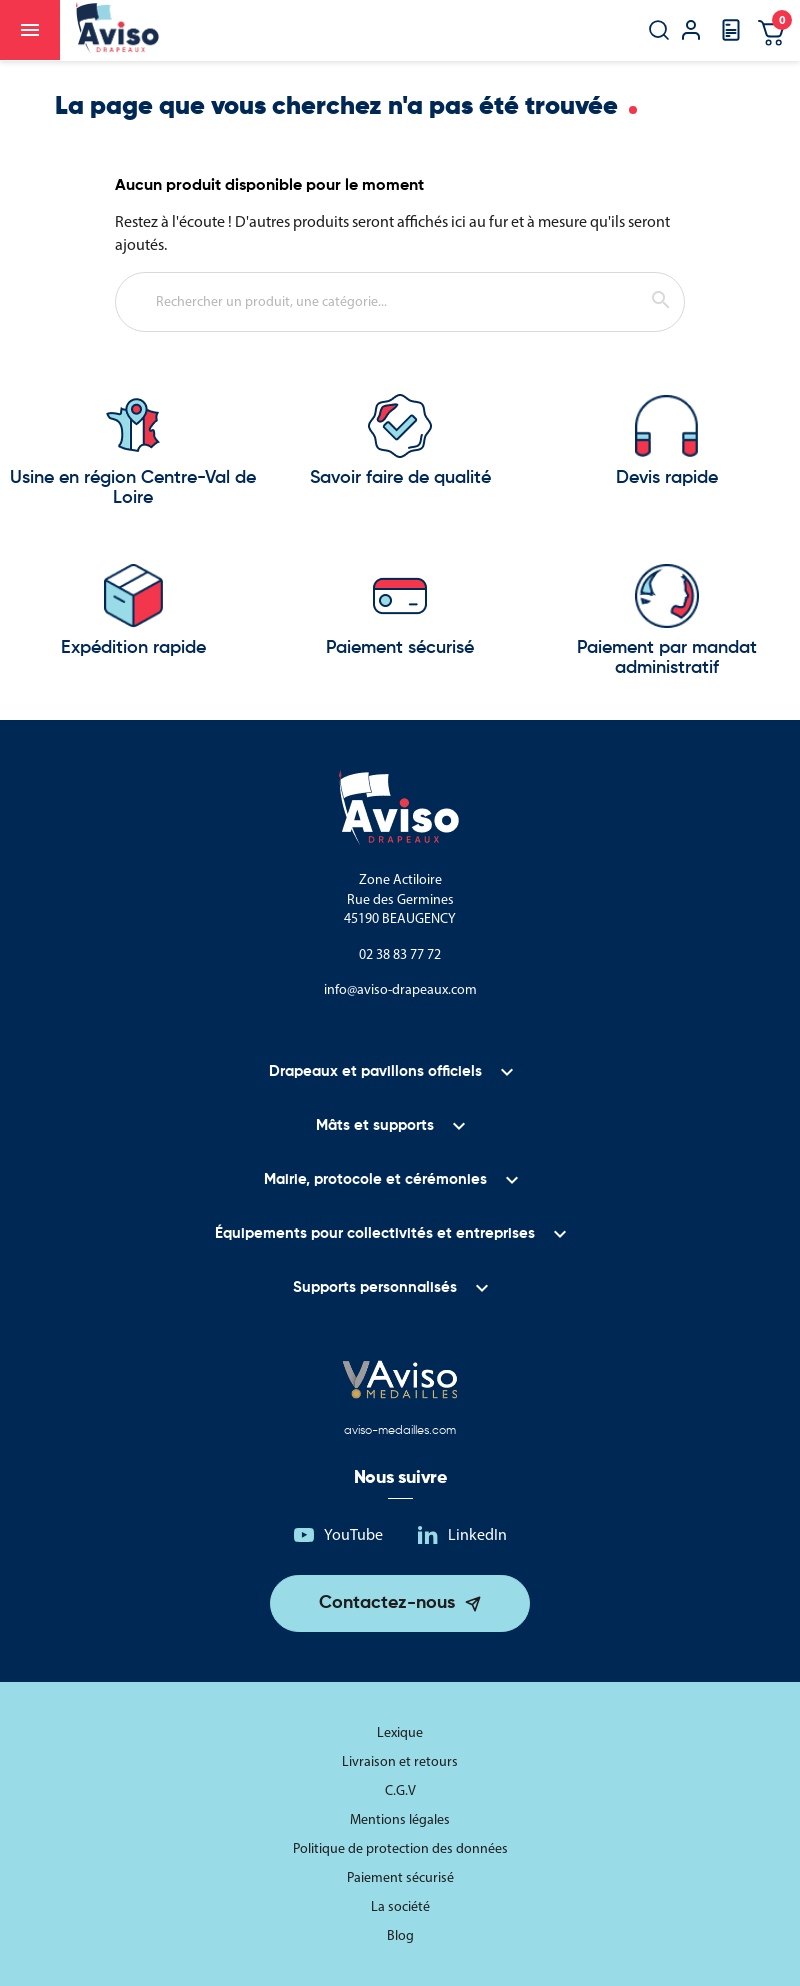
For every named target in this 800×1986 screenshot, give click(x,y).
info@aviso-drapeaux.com (400, 989)
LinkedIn (477, 1534)
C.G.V (400, 1790)
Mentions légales (400, 1819)
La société (400, 1906)
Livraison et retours (400, 1761)
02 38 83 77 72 (400, 954)
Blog (400, 1935)
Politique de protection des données (400, 1848)
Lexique (400, 1732)
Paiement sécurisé (400, 1877)
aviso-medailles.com (400, 1431)
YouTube (353, 1534)
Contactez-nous (387, 1603)
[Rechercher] (400, 302)
